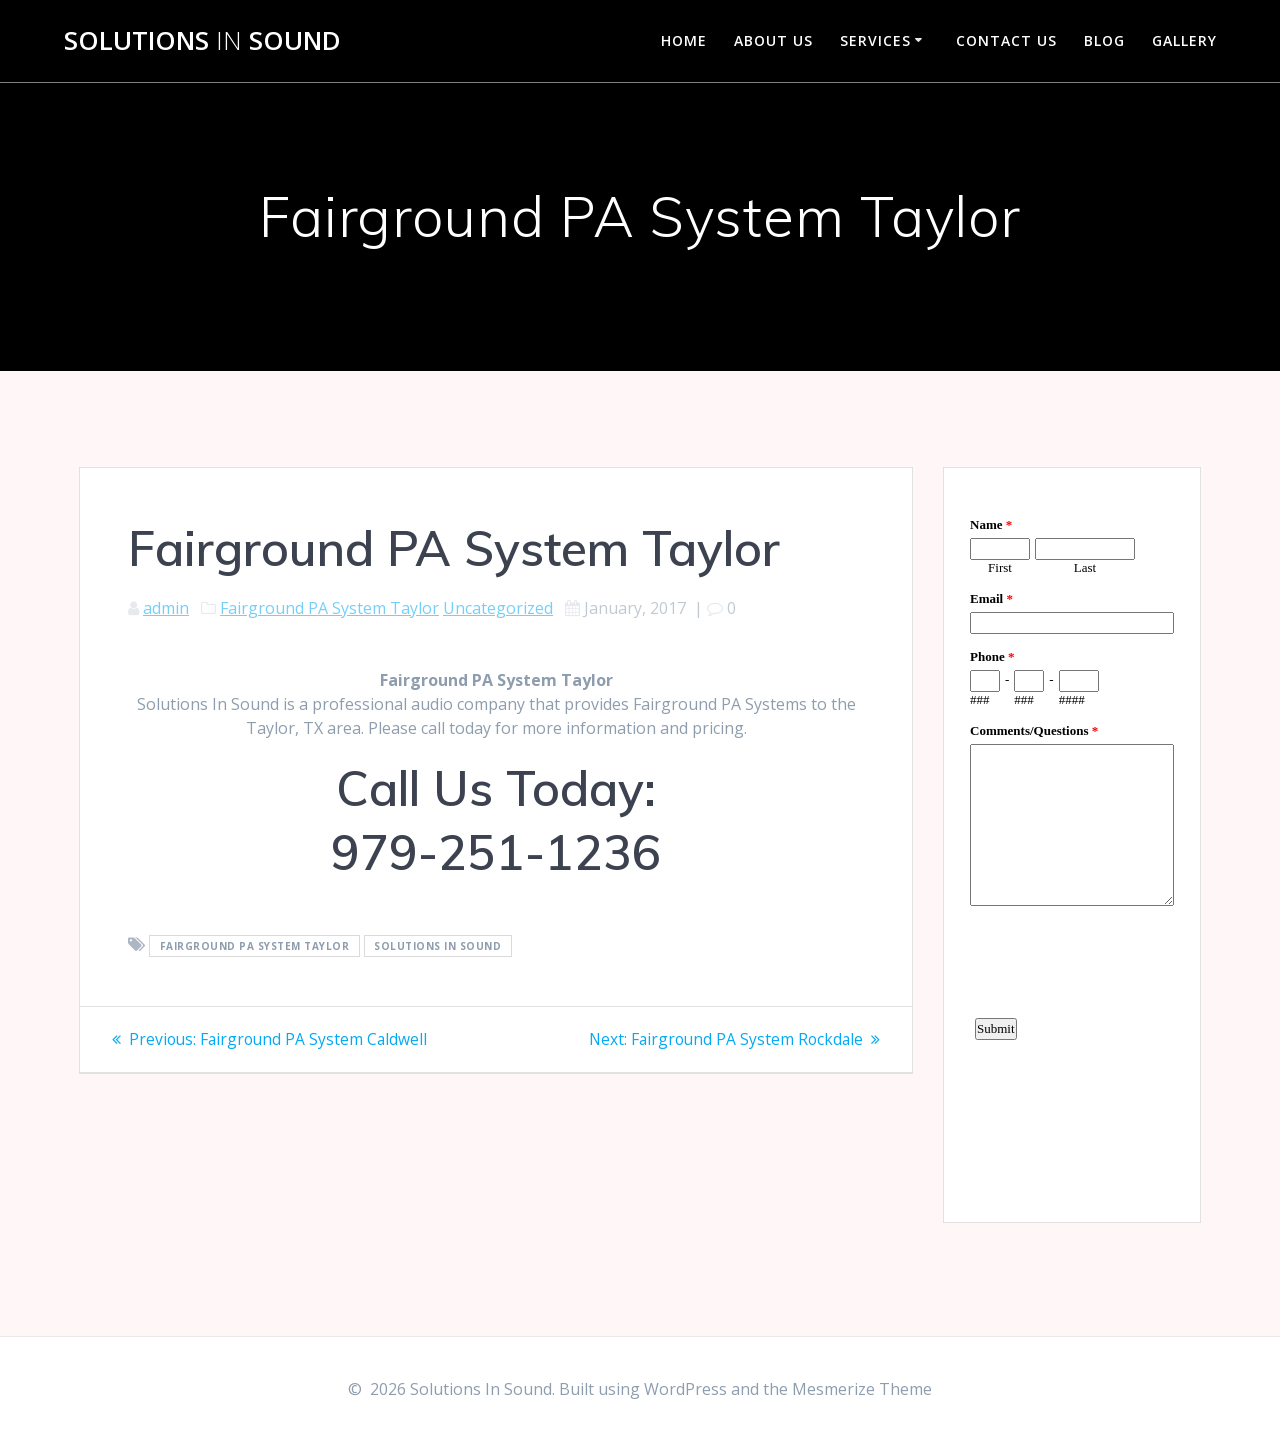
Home (684, 40)
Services (875, 40)
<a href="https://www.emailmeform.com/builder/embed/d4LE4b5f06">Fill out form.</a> (1072, 842)
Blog (1104, 40)
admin (166, 608)
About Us (773, 40)
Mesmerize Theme (862, 1389)
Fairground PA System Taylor (329, 608)
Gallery (1184, 40)
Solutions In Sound (437, 946)
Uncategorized (498, 608)
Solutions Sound (202, 41)
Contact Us (1006, 40)
